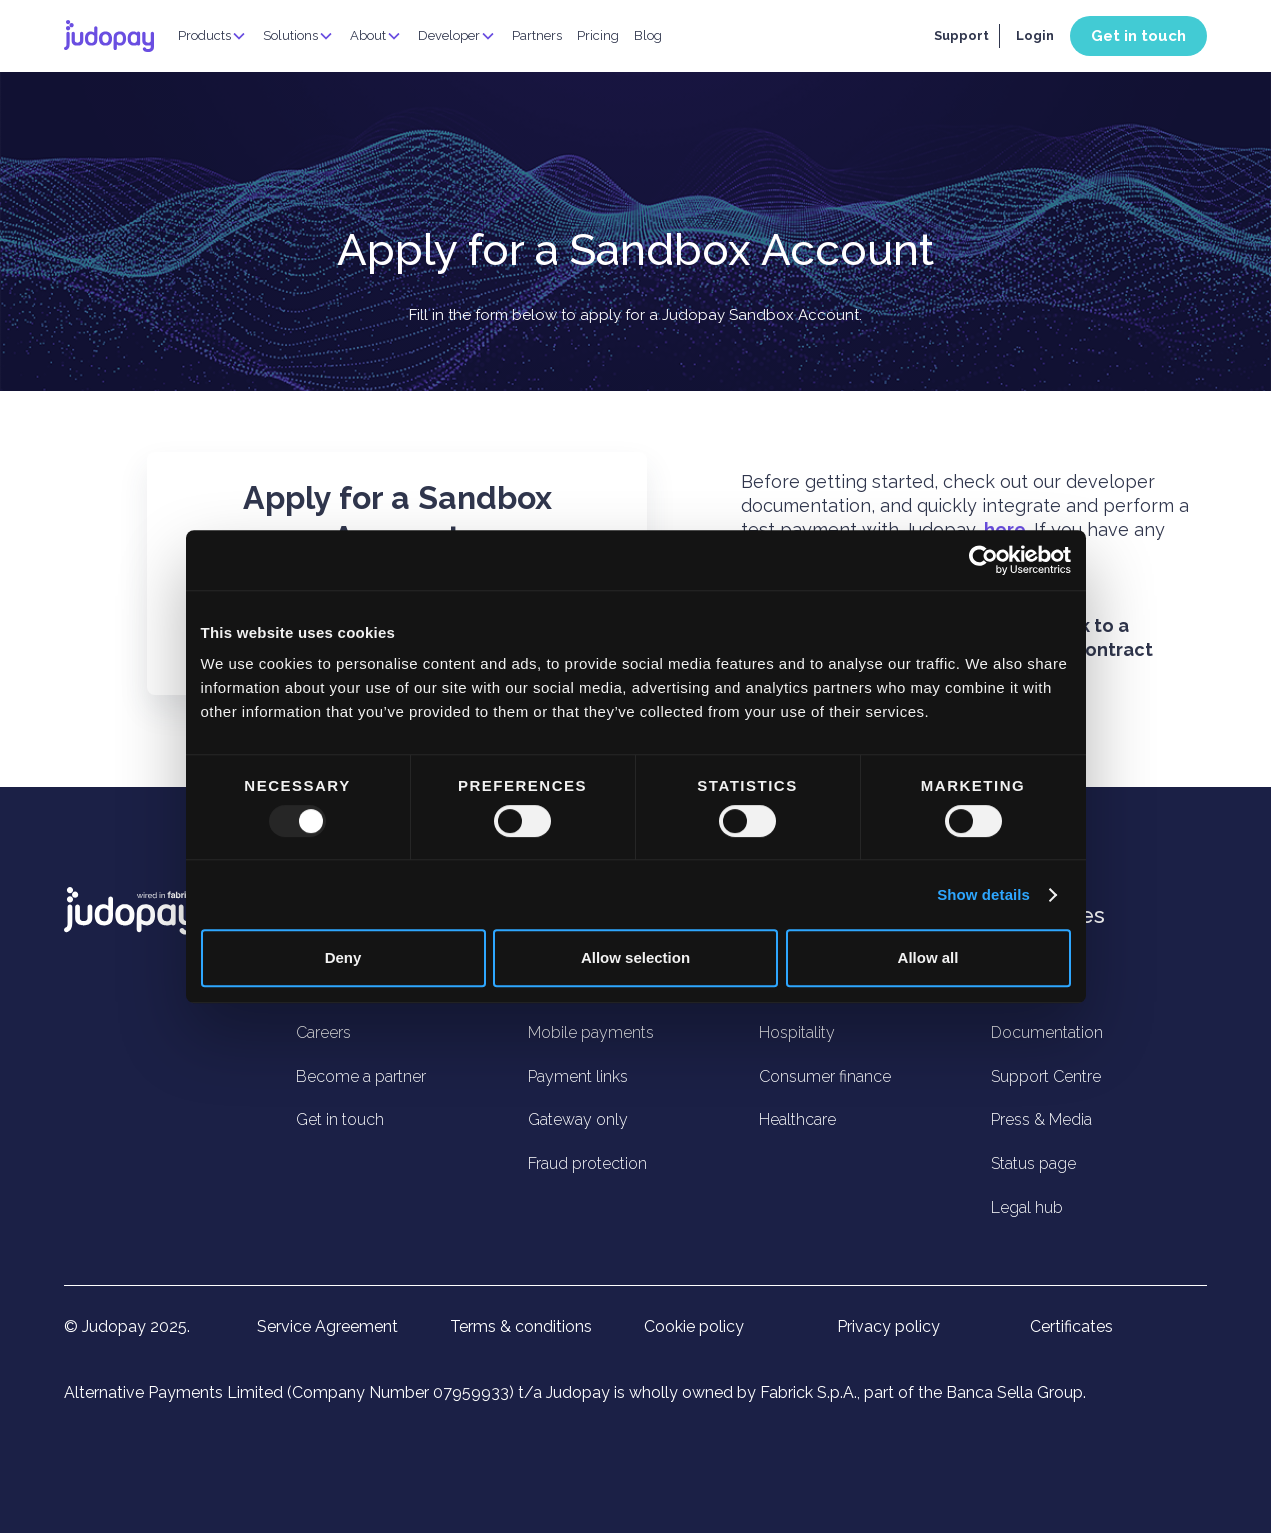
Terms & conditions (521, 1327)
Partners (537, 35)
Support (961, 35)
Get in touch (1138, 36)
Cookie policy (694, 1327)
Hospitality (797, 1032)
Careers (323, 1032)
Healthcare (797, 1119)
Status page (1033, 1163)
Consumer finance (825, 1076)
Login (1035, 35)
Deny (343, 957)
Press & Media (1041, 1119)
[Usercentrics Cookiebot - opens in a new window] (983, 560)
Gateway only (578, 1119)
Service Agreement (327, 1327)
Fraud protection (587, 1163)
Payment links (578, 1076)
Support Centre (1046, 1076)
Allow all (928, 957)
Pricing (598, 35)
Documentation (1047, 1032)
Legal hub (1027, 1207)
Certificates (1071, 1327)
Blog (648, 35)
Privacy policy (888, 1327)
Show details (983, 894)
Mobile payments (591, 1032)
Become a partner (361, 1076)
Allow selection (635, 957)
